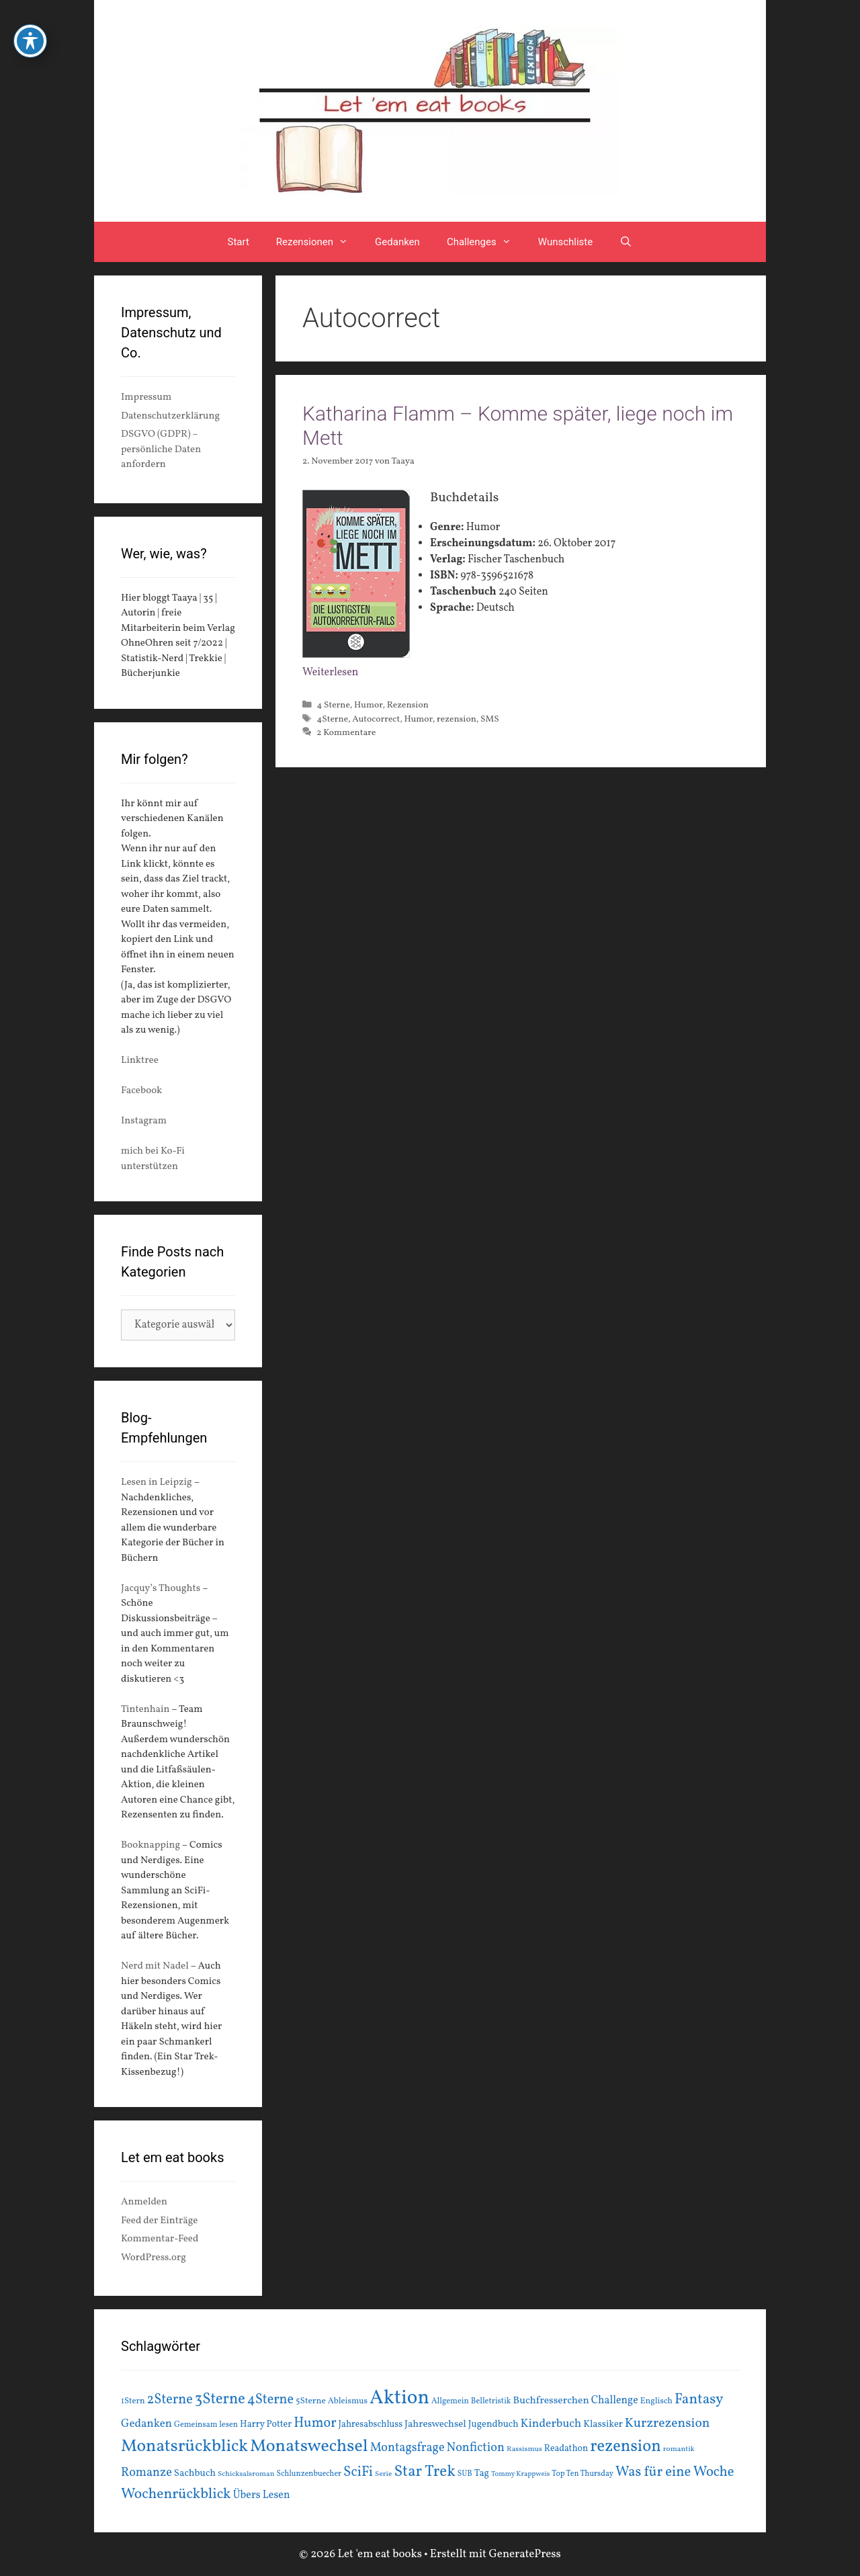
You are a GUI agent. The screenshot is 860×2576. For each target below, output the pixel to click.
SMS (489, 719)
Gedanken (397, 242)
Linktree (140, 1061)
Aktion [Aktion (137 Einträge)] (399, 2398)
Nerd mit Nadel (155, 1966)
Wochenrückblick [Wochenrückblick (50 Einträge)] (176, 2494)
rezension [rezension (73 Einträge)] (625, 2447)
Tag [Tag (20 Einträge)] (481, 2473)
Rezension (408, 705)
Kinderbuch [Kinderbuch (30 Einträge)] (551, 2423)
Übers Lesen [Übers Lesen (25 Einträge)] (261, 2495)
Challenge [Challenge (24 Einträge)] (614, 2400)
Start (238, 242)
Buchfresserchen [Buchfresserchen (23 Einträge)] (551, 2400)
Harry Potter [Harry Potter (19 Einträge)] (266, 2424)
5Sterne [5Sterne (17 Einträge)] (311, 2401)
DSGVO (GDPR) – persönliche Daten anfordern (161, 449)
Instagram (144, 1121)
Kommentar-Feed (159, 2239)
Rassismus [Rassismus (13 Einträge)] (524, 2449)
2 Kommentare (346, 732)
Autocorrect (376, 719)
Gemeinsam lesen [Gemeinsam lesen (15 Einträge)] (206, 2424)
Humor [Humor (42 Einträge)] (315, 2423)
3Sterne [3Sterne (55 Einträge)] (220, 2399)
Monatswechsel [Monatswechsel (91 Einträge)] (309, 2446)
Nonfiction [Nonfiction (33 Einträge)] (476, 2448)
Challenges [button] (486, 242)
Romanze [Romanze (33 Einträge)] (146, 2472)
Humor (368, 705)
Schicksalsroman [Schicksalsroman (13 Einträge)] (246, 2473)
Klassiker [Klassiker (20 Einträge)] (603, 2424)
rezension (456, 719)
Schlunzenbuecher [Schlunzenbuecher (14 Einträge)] (309, 2473)
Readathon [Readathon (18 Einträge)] (566, 2448)
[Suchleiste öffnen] (626, 242)
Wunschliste (565, 242)
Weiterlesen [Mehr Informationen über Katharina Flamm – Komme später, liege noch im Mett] (330, 672)
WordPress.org (153, 2258)
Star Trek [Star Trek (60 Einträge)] (424, 2472)
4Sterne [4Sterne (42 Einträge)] (270, 2400)
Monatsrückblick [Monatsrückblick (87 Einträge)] (184, 2446)
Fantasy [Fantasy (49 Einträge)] (699, 2399)
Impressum (146, 397)
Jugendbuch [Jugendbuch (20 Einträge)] (493, 2424)
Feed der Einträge (159, 2221)
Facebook (141, 1091)
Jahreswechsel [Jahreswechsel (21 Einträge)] (435, 2424)
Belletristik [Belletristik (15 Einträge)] (491, 2401)
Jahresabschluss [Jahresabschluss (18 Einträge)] (371, 2424)
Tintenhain (145, 1710)
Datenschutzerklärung (170, 416)
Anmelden (144, 2202)
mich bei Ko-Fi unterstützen (153, 1159)
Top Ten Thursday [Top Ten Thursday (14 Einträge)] (582, 2473)
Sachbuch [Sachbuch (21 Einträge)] (195, 2473)
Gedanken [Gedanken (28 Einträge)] (146, 2424)
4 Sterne (333, 705)
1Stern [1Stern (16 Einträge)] (133, 2401)
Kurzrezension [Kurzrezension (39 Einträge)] (667, 2423)
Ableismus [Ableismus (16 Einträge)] (348, 2401)
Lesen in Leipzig (156, 1482)
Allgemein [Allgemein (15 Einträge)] (450, 2401)
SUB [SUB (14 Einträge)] (465, 2473)
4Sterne (332, 719)
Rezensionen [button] (318, 242)
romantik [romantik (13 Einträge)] (679, 2449)
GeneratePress (524, 2554)
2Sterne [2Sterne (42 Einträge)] (170, 2400)
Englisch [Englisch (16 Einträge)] (656, 2401)
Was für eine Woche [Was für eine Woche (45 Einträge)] (674, 2472)
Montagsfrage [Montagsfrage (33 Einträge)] (407, 2448)
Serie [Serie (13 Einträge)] (383, 2473)
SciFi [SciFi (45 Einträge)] (358, 2472)
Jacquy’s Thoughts (160, 1589)
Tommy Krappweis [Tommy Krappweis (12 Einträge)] (520, 2474)
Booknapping (150, 1845)
